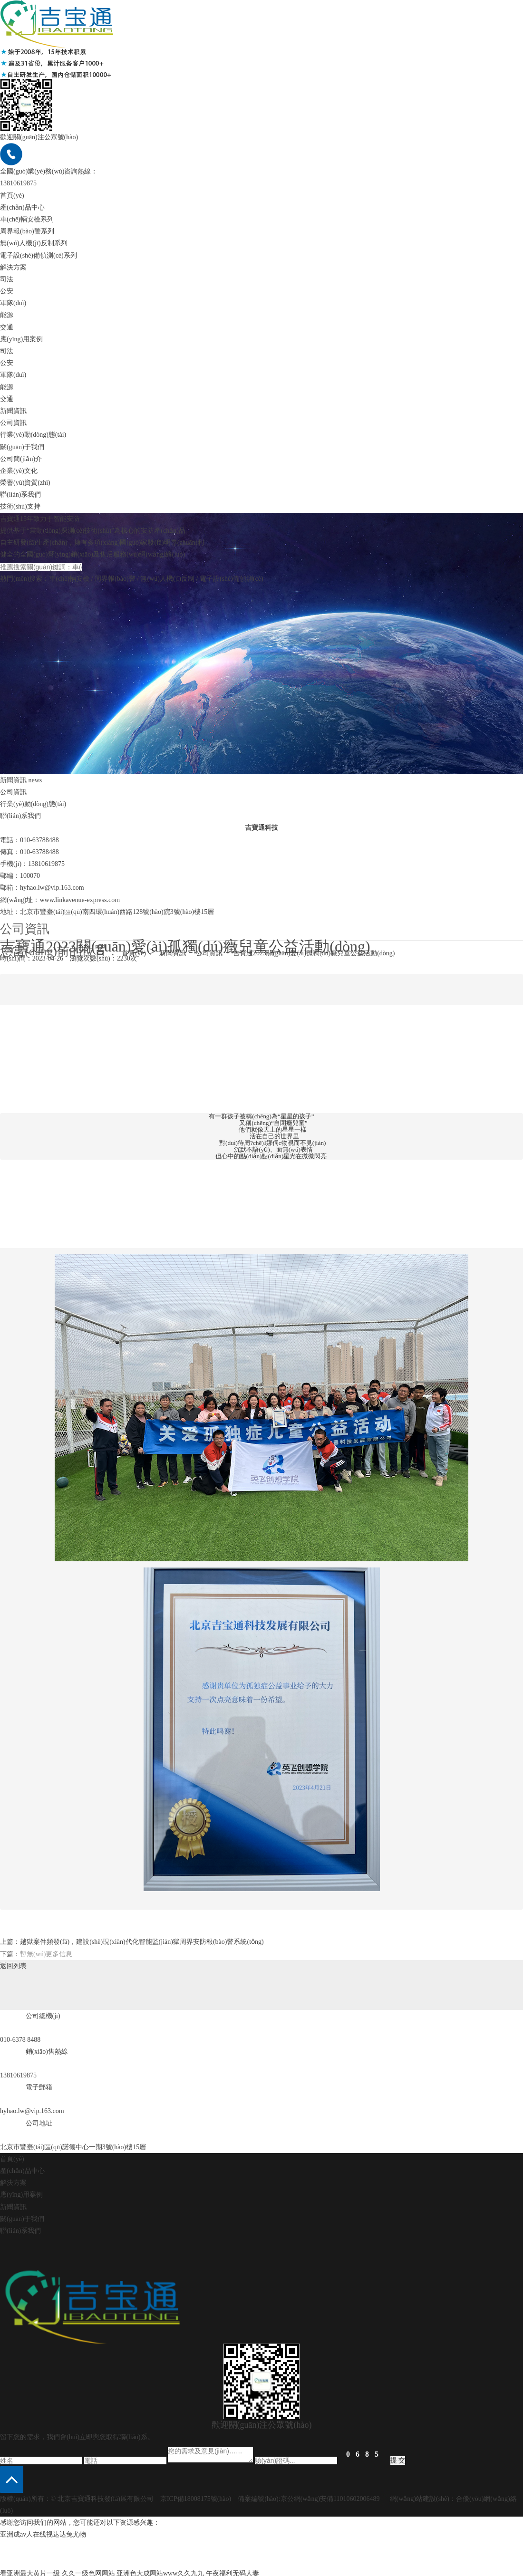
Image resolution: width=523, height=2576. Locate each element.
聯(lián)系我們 (20, 2227)
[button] (11, 2476)
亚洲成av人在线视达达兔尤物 (43, 2531)
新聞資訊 (13, 410)
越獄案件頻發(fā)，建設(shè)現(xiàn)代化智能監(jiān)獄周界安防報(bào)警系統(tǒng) (142, 1938)
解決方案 (13, 267)
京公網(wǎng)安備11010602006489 (330, 2495)
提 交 (398, 2457)
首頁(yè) (12, 195)
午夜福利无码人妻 (232, 2570)
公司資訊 (13, 792)
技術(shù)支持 (20, 506)
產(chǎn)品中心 (22, 207)
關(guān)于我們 (22, 447)
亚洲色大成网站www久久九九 (160, 2570)
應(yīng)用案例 (21, 339)
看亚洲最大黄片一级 (30, 2570)
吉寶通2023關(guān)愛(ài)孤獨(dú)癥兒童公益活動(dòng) (314, 953)
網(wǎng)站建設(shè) (419, 2495)
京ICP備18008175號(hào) (195, 2495)
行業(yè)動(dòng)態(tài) (33, 803)
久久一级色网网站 (88, 2570)
